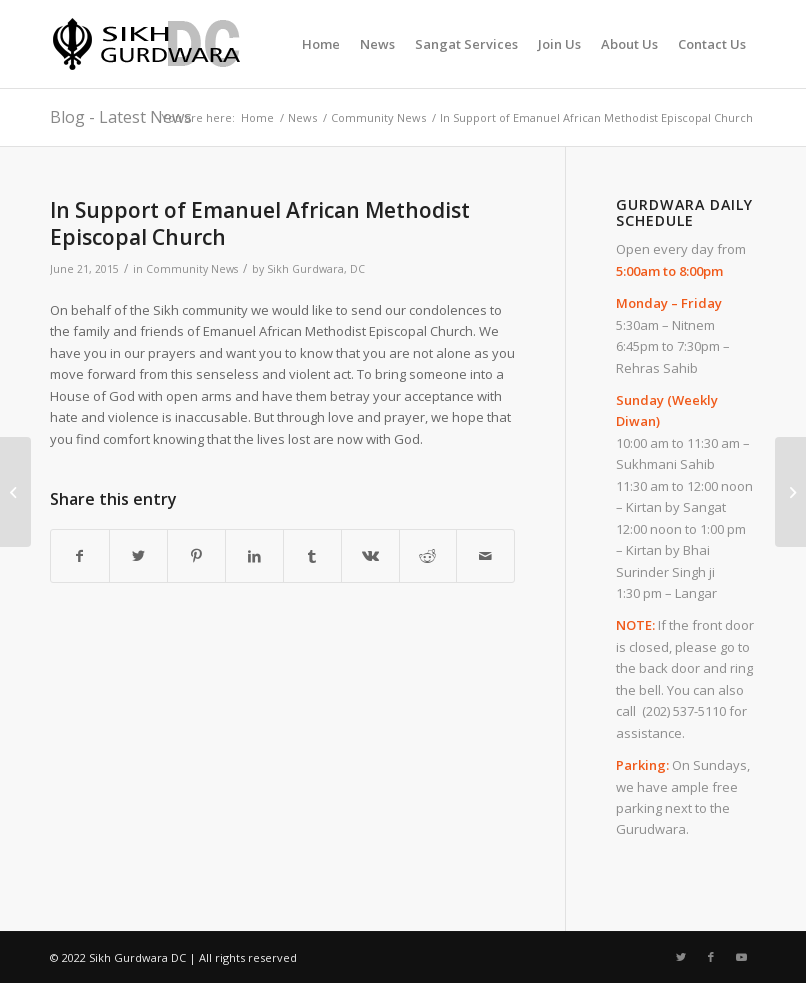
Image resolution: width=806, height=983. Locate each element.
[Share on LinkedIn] (254, 556)
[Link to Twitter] (681, 957)
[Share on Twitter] (138, 556)
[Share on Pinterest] (196, 556)
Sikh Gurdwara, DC (316, 269)
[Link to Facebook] (711, 957)
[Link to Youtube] (741, 957)
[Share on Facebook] (80, 556)
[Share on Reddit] (428, 556)
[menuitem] (321, 44)
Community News (192, 269)
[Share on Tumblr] (312, 556)
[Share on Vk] (370, 556)
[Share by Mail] (485, 556)
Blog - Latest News (121, 117)
